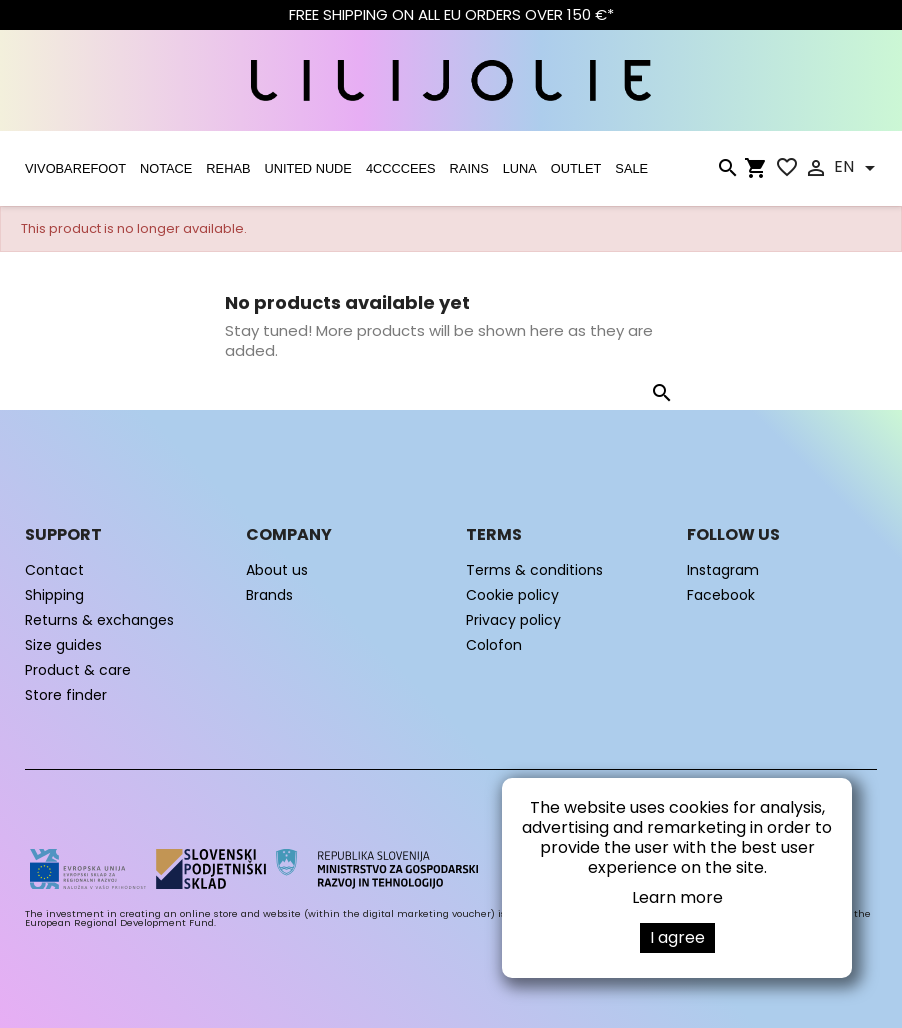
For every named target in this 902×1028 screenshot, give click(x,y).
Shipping (54, 595)
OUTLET (576, 168)
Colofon (494, 645)
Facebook (721, 595)
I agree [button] (677, 937)
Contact (54, 570)
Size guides (63, 645)
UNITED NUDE (307, 168)
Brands (269, 595)
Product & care (78, 670)
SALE (631, 168)
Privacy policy (513, 620)
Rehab (228, 168)
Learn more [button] (677, 897)
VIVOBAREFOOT (75, 168)
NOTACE (166, 168)
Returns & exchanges (99, 620)
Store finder (66, 695)
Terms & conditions (534, 570)
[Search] (727, 172)
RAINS (469, 168)
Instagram (723, 570)
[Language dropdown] (858, 168)
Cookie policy (512, 595)
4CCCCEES (401, 168)
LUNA (520, 168)
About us (277, 570)
